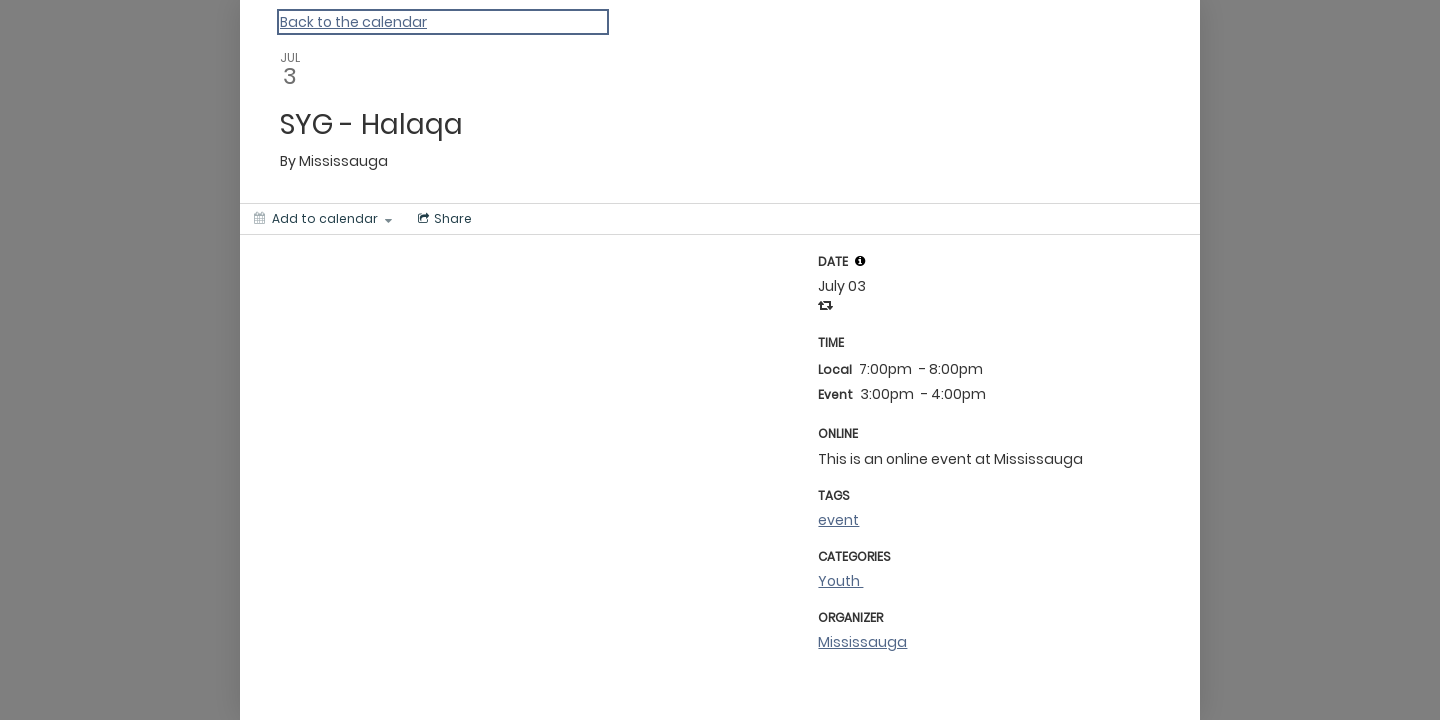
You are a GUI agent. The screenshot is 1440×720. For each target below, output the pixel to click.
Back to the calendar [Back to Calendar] (353, 22)
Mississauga (862, 642)
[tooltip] (860, 261)
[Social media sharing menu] (443, 219)
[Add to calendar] (323, 219)
